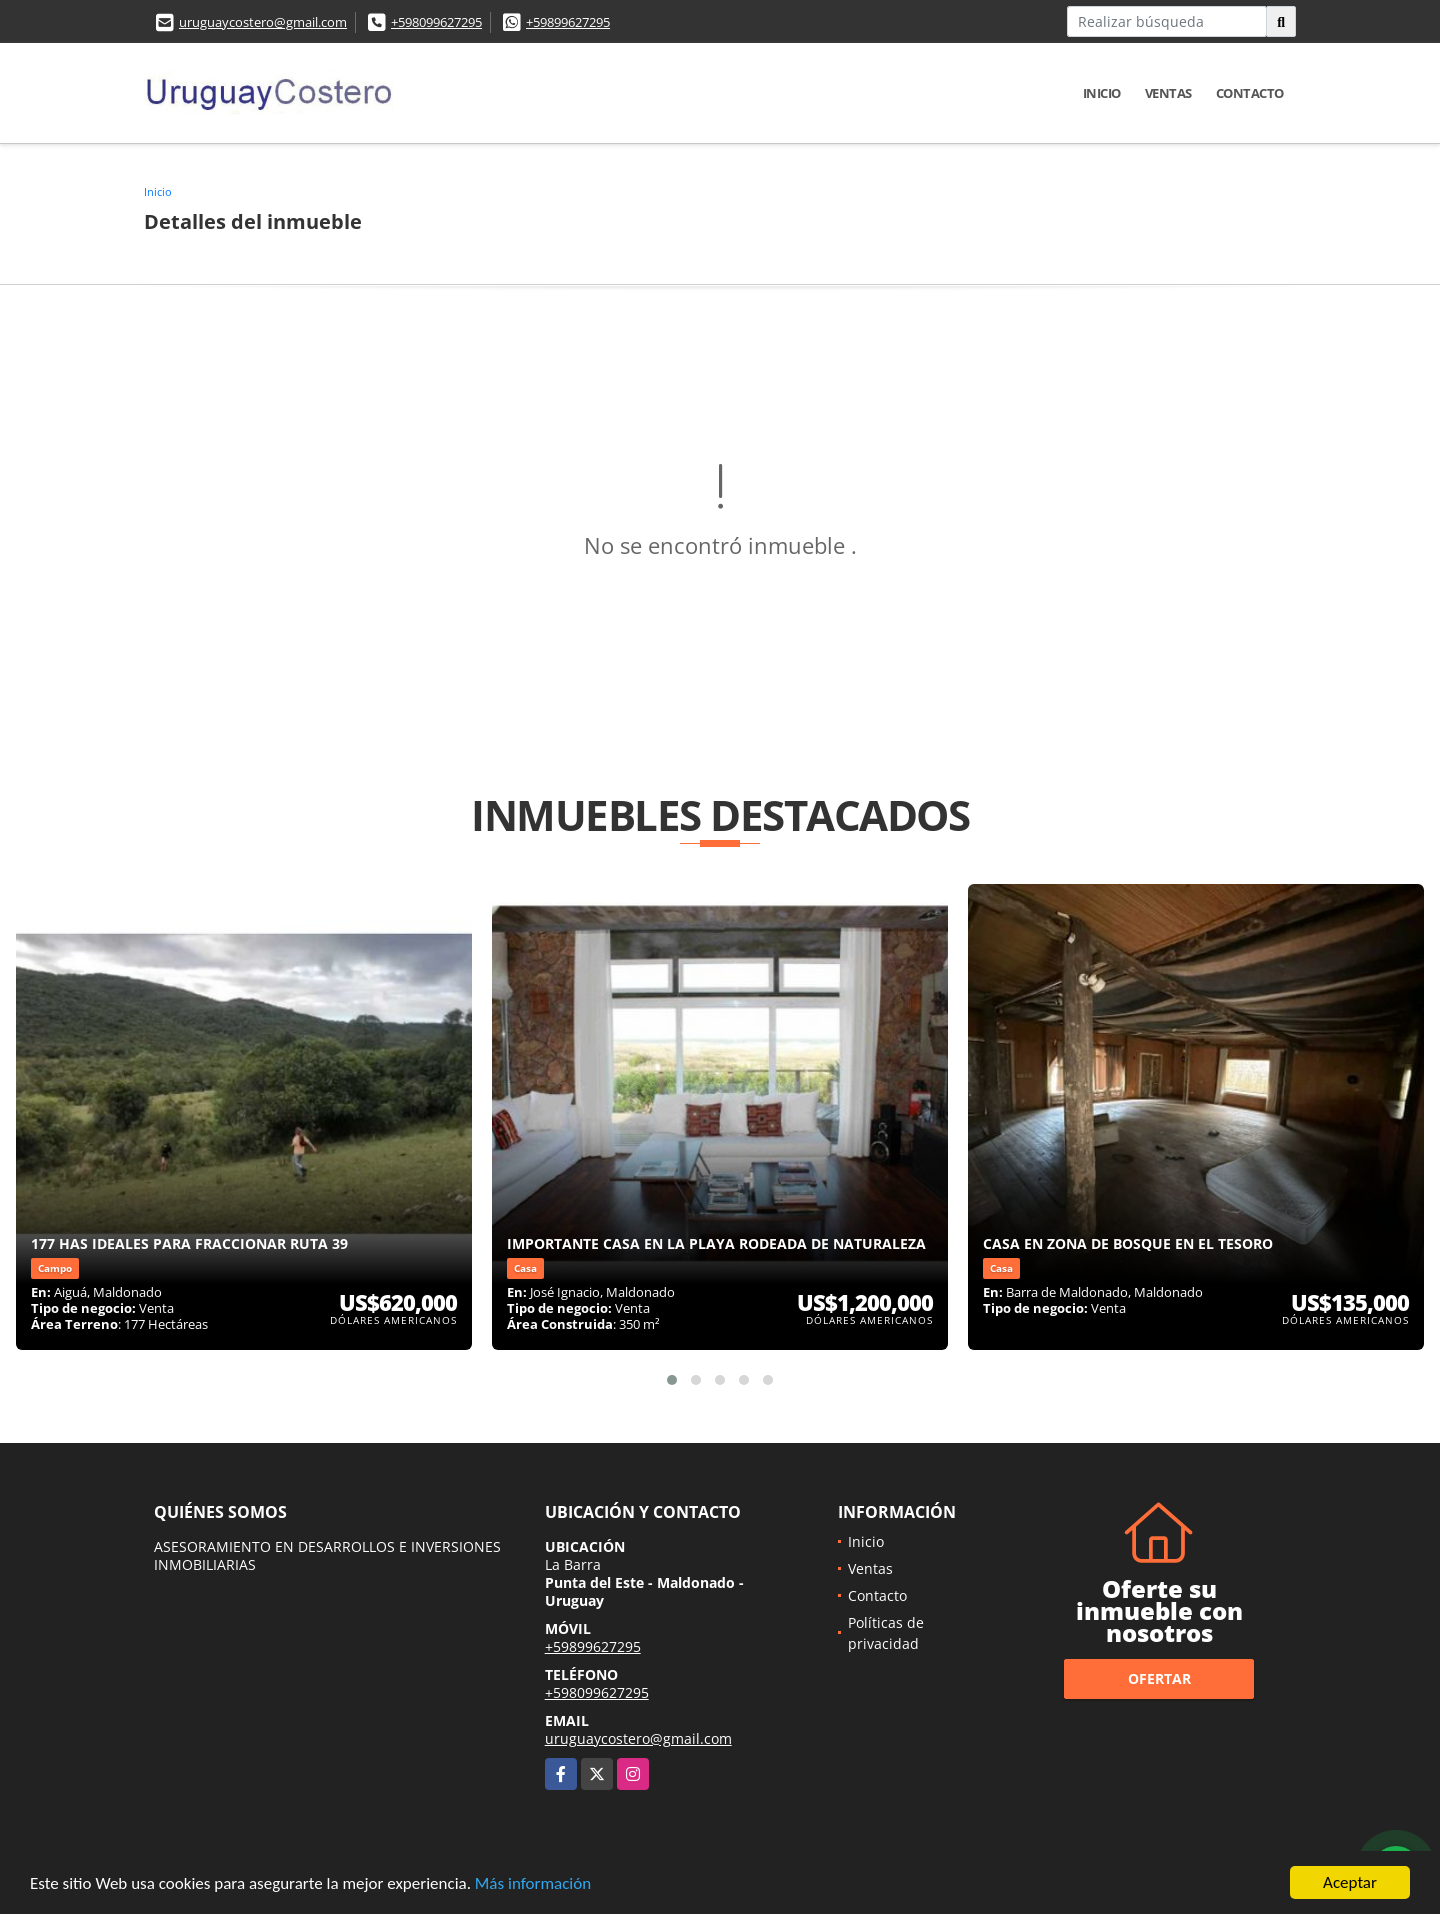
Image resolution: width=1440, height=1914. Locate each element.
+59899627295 (568, 22)
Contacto (1250, 93)
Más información (533, 1885)
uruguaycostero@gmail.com (263, 22)
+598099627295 (436, 22)
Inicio (1102, 93)
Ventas (1168, 93)
